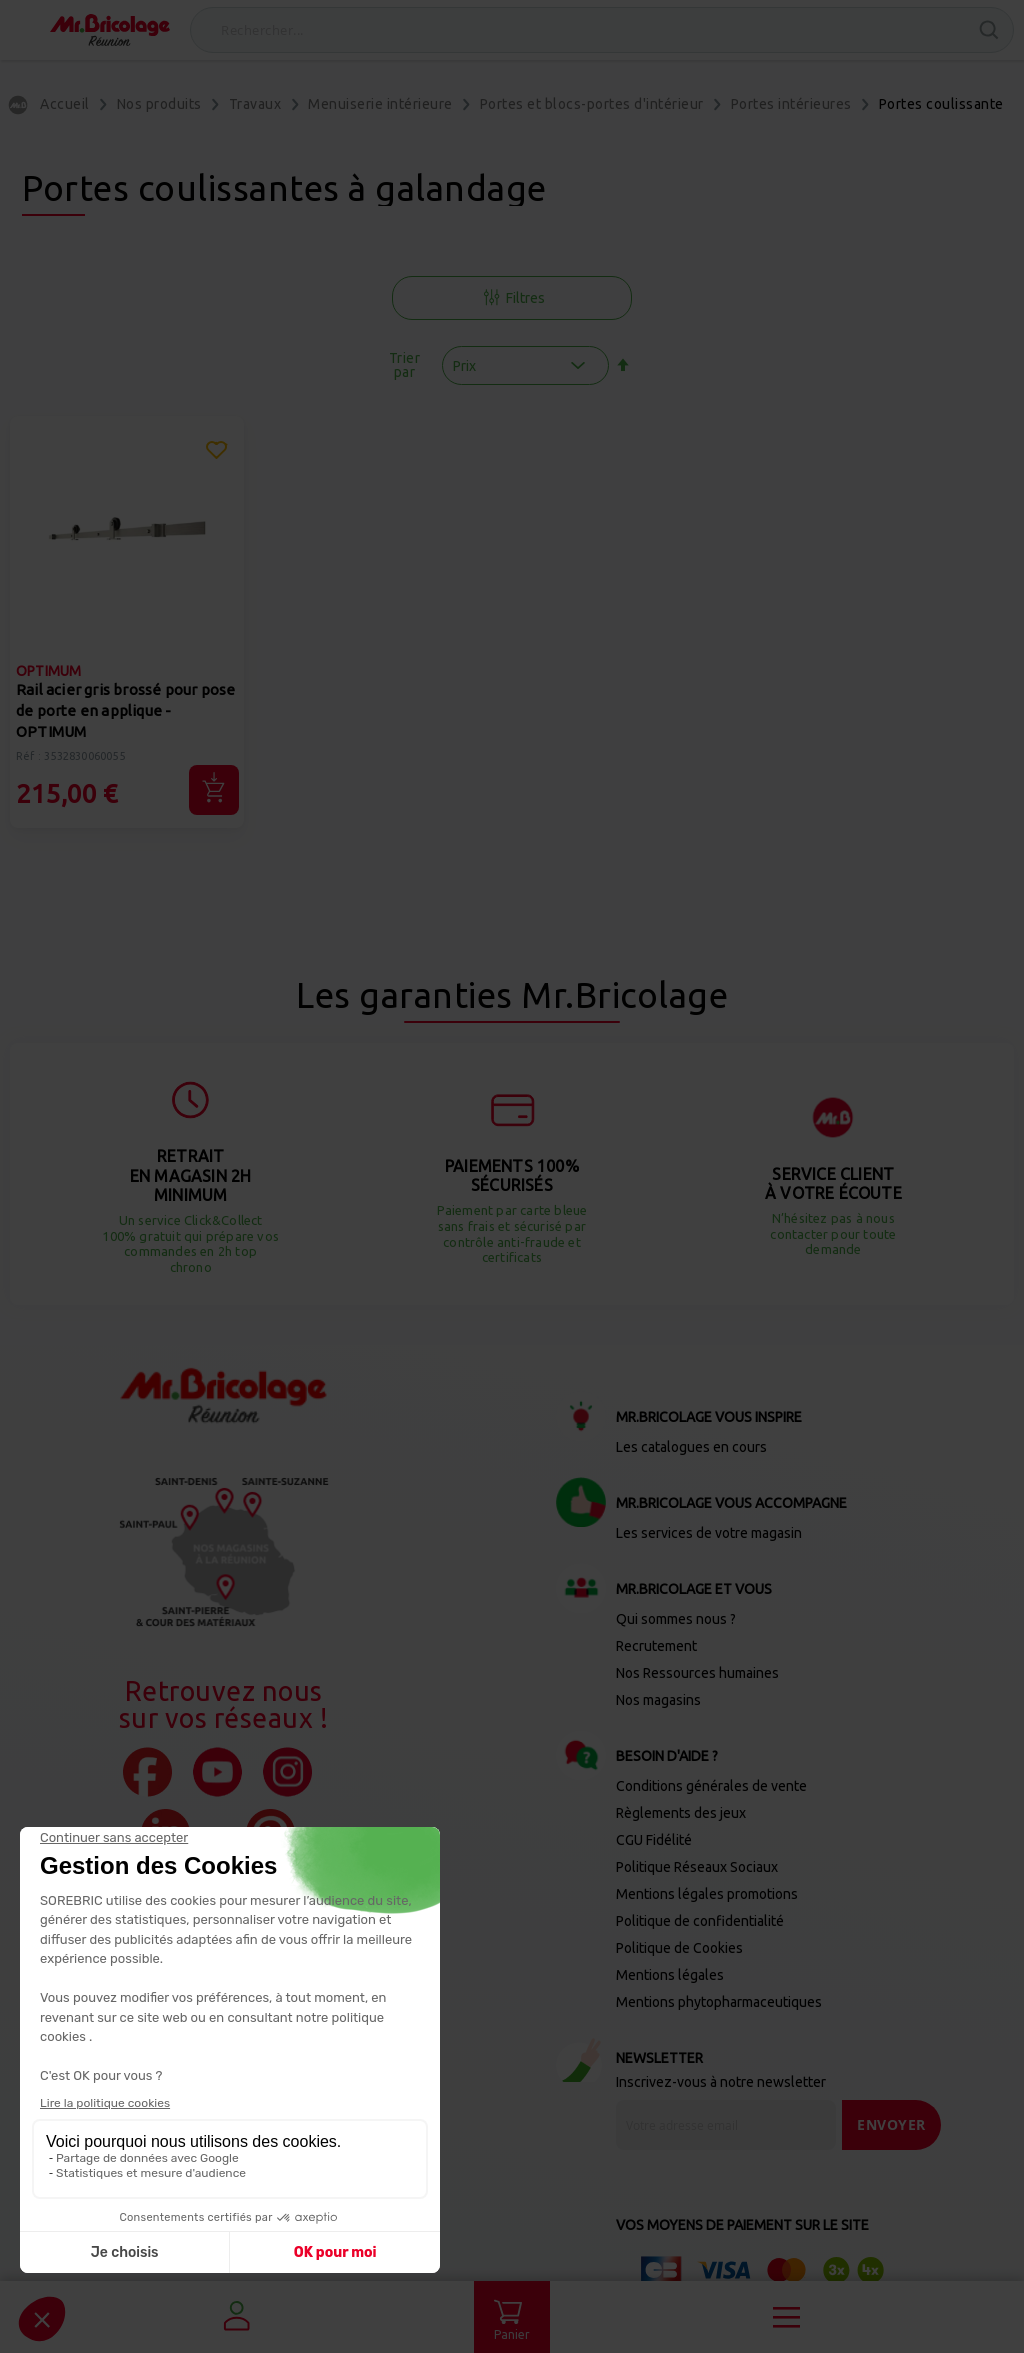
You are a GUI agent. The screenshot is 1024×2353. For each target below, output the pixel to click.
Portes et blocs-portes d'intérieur (592, 104)
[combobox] (602, 30)
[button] (217, 453)
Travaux (255, 104)
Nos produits (159, 104)
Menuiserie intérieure (380, 104)
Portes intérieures (791, 104)
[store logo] (110, 30)
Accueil (65, 104)
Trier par (405, 365)
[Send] (891, 2125)
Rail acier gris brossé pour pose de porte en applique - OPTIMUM (125, 710)
